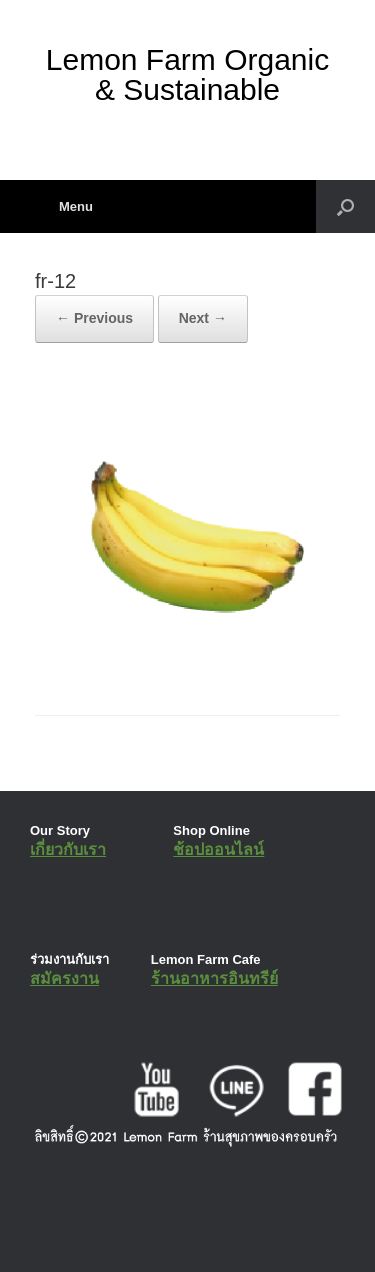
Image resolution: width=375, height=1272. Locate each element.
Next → (203, 318)
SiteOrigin (173, 1231)
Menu (64, 206)
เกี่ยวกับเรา (68, 849)
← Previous (94, 318)
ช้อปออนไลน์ (218, 849)
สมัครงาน (64, 978)
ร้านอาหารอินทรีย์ (214, 978)
